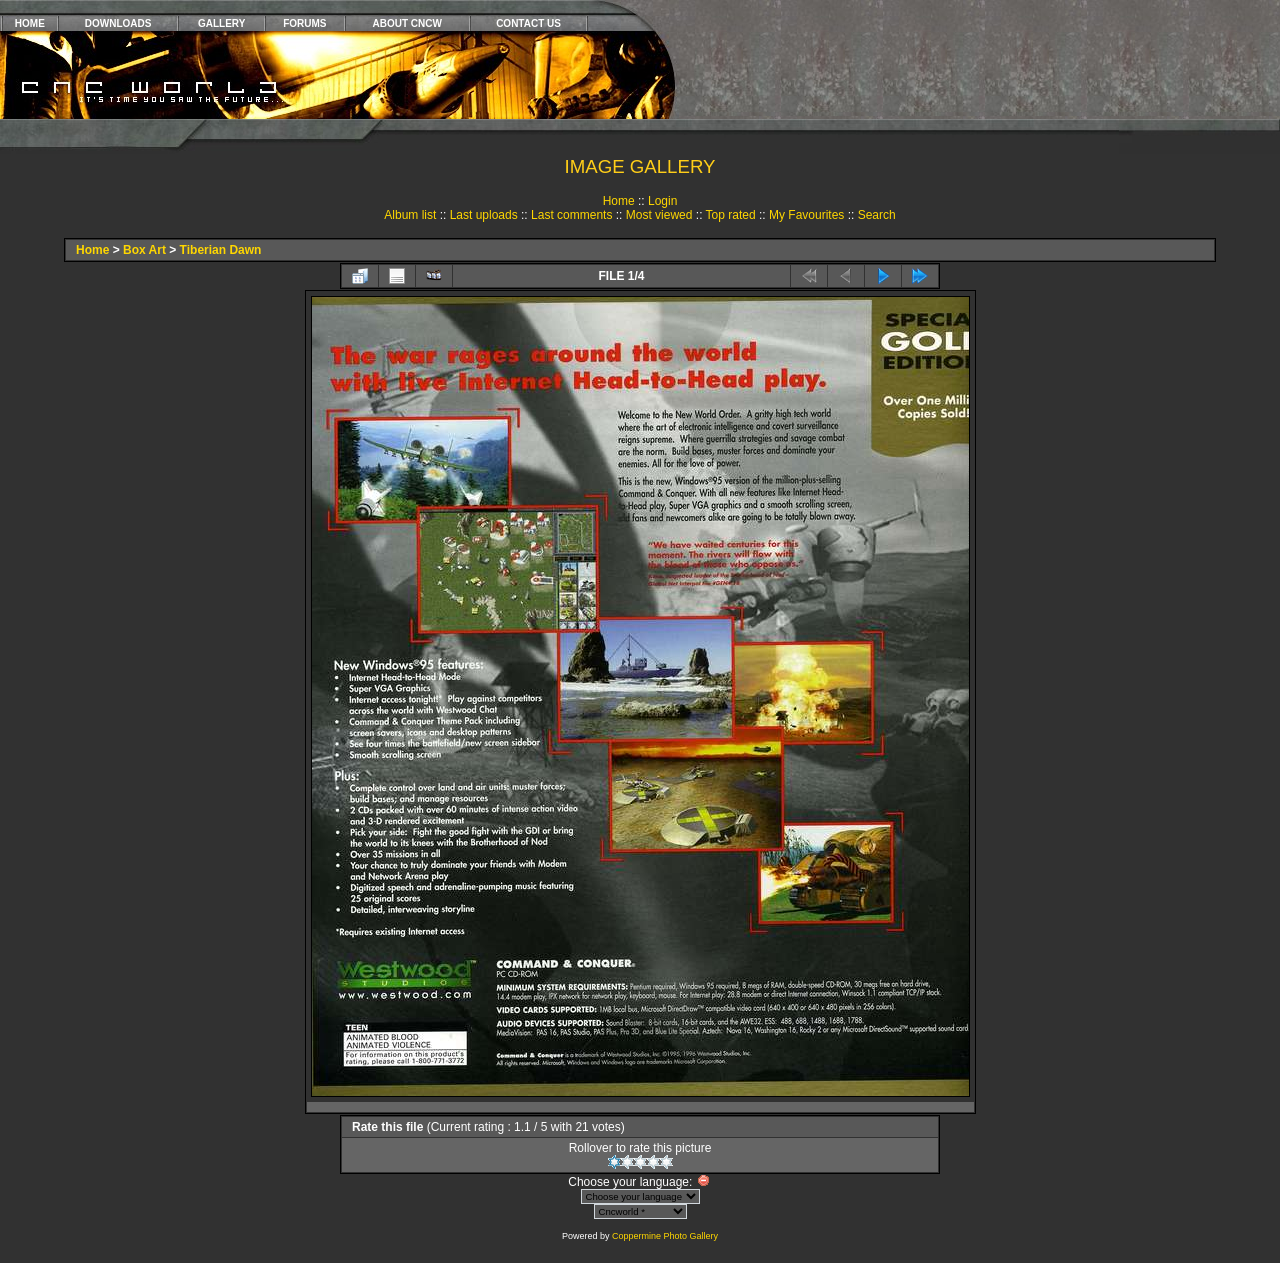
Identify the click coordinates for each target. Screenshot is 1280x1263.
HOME (30, 23)
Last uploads (484, 215)
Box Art (144, 250)
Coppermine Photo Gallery (665, 1236)
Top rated (731, 215)
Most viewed (659, 215)
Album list (410, 215)
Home (619, 201)
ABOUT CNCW (407, 23)
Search (877, 215)
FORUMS (304, 23)
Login (662, 201)
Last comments (571, 215)
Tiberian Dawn (221, 250)
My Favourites (806, 215)
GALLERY (221, 23)
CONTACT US (528, 23)
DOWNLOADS (118, 23)
